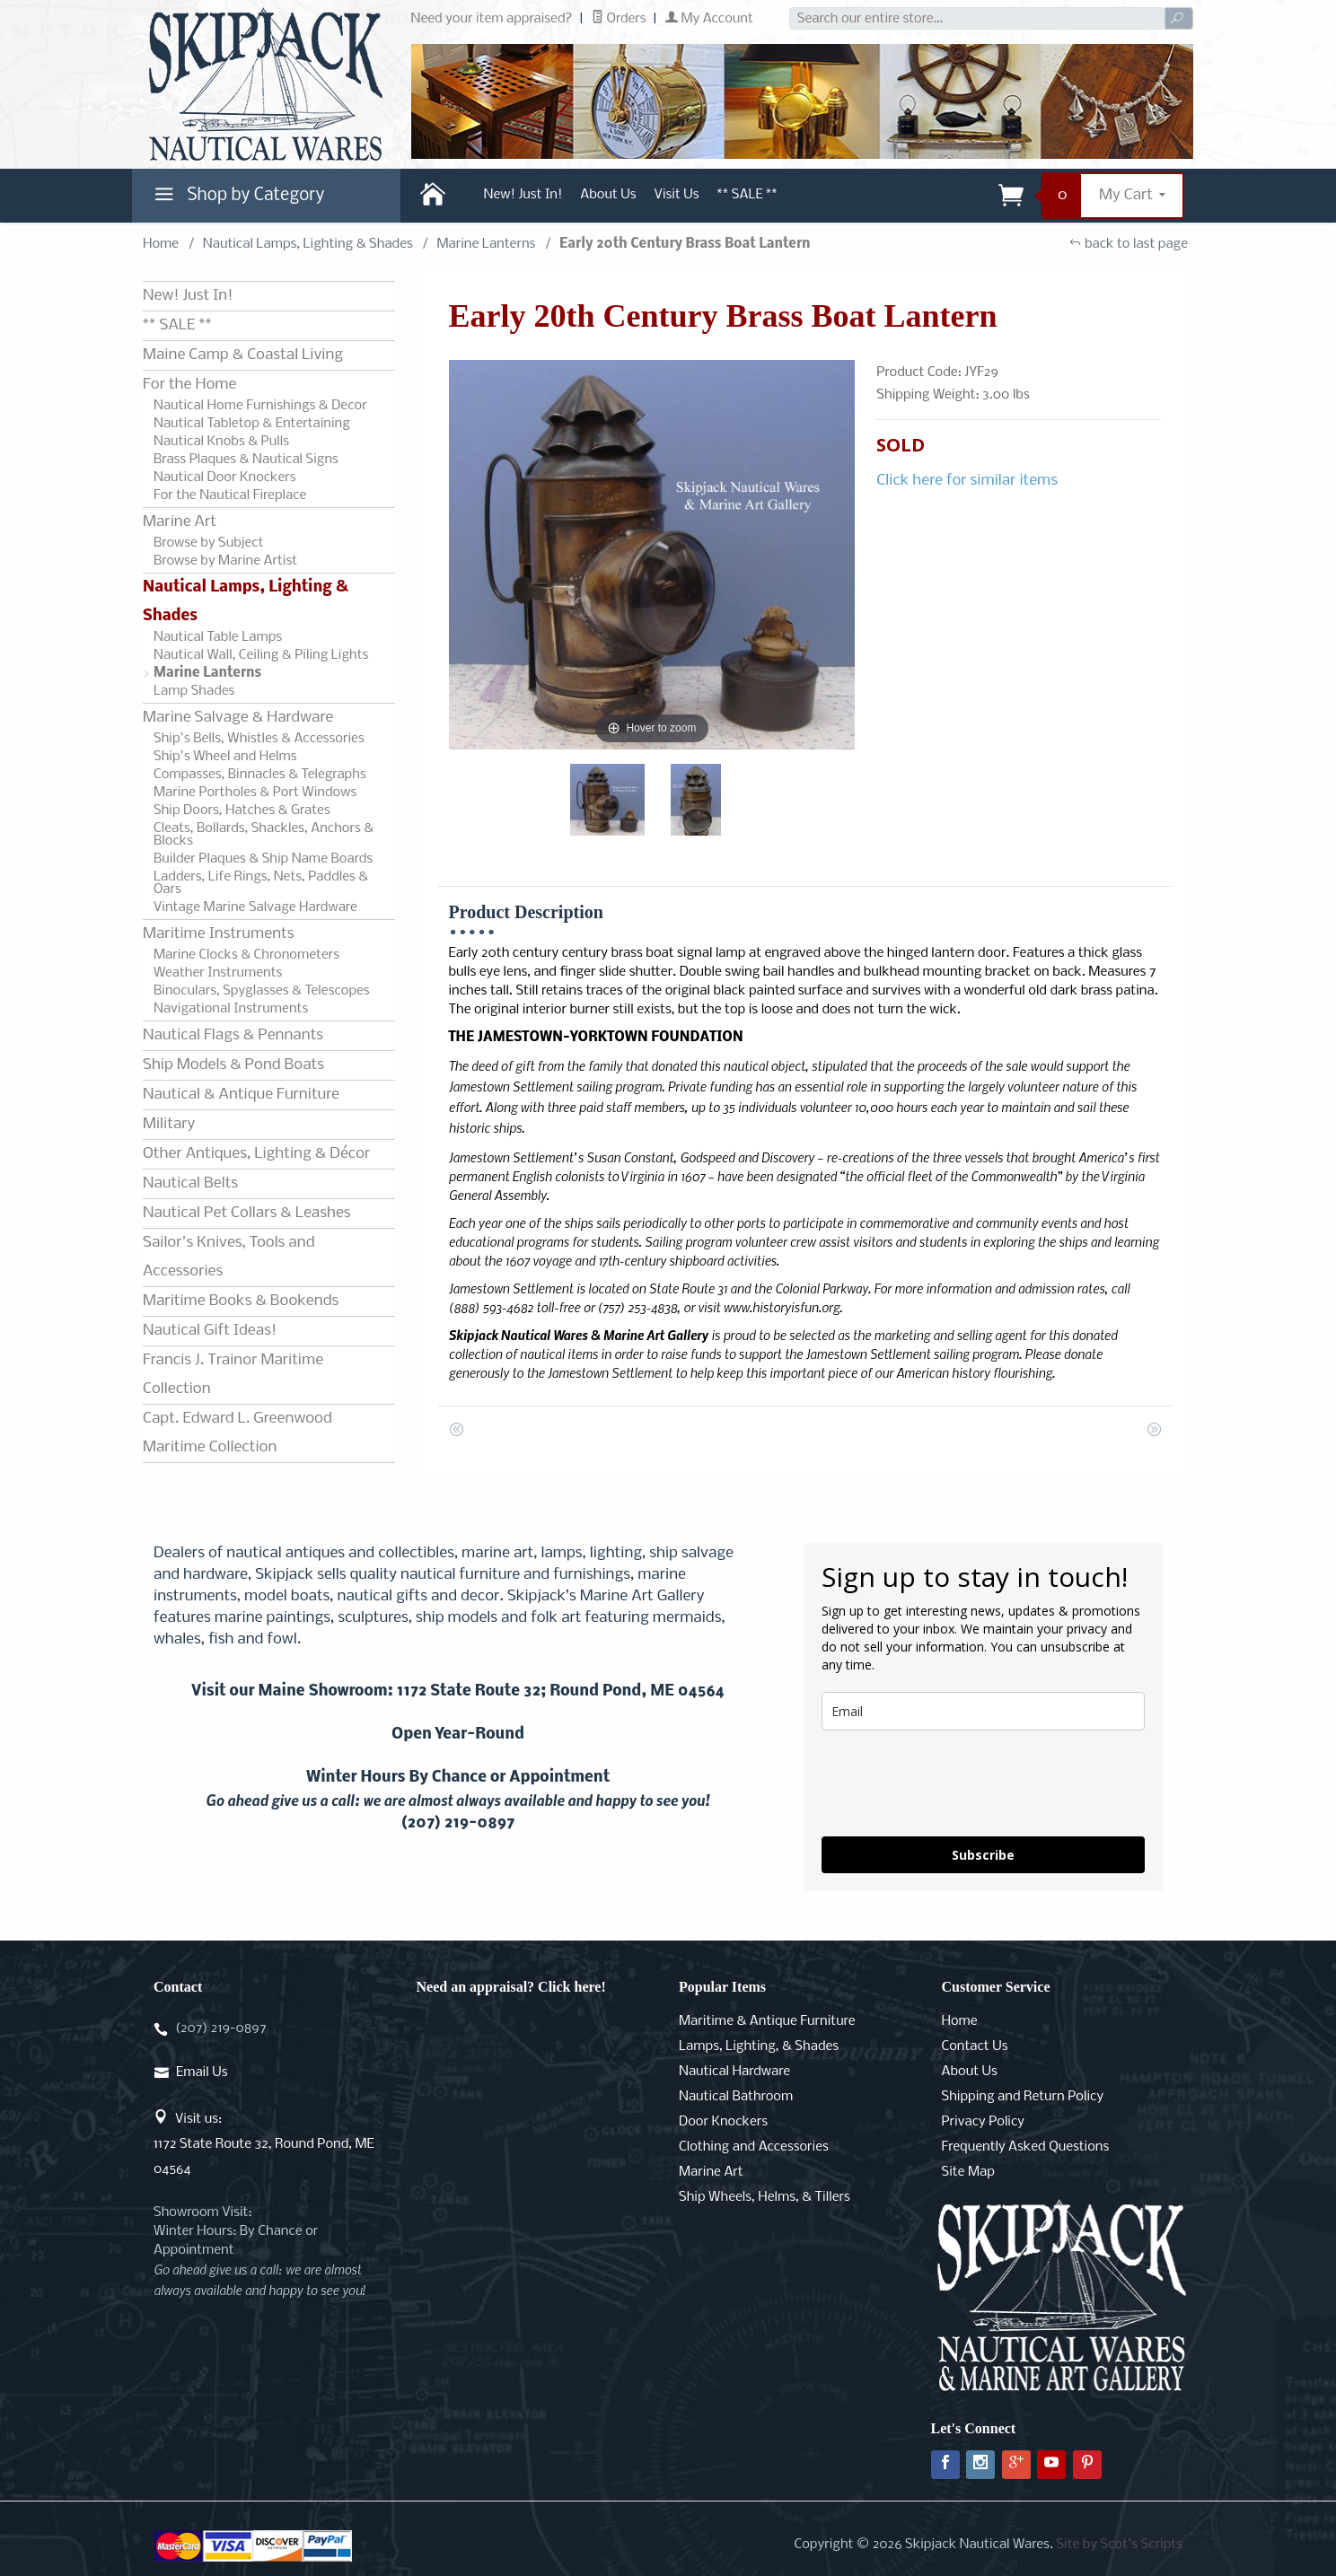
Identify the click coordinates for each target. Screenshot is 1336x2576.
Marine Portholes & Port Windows (255, 792)
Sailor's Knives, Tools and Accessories (228, 1257)
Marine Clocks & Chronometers (246, 955)
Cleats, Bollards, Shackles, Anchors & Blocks (264, 834)
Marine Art (179, 521)
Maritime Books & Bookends (240, 1301)
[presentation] (958, 1783)
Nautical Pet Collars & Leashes (247, 1213)
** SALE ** (747, 195)
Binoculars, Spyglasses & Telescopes (262, 991)
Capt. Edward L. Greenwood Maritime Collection (237, 1433)
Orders (619, 19)
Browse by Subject (209, 543)
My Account (709, 19)
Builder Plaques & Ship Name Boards (263, 859)
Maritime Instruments (218, 933)
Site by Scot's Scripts (1119, 2544)
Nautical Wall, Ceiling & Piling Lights (261, 655)
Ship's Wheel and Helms (225, 756)
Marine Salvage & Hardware (238, 717)
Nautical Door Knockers (225, 477)
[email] (983, 1711)
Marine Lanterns (485, 244)
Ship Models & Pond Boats (233, 1064)
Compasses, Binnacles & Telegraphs (260, 774)
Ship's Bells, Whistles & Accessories (259, 738)
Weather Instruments (218, 973)
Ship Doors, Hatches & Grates (242, 810)
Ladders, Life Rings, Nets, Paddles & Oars (261, 883)
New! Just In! (523, 195)
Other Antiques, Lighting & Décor (256, 1153)
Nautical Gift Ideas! (210, 1330)
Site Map (968, 2172)
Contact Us (975, 2046)
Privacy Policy (983, 2122)
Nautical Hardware (734, 2071)
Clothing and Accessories (754, 2147)
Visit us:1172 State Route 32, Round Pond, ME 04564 (264, 2144)
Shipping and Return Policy (1023, 2097)
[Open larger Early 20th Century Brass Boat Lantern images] (652, 554)
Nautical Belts (190, 1183)
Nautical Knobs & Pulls (221, 441)
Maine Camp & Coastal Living (243, 355)
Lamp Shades (194, 691)
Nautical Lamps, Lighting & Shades (308, 244)
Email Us (201, 2072)
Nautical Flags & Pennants (233, 1035)
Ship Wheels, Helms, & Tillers (764, 2197)
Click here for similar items (967, 480)
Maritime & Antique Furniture (767, 2021)
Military (169, 1124)
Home (161, 244)
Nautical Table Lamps (218, 637)
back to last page (1128, 244)
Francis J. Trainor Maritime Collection (233, 1375)
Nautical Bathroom (736, 2097)
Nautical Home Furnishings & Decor (260, 405)
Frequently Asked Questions (1026, 2147)
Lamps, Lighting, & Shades (759, 2046)
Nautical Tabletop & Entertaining (252, 423)
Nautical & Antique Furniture (241, 1094)
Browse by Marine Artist (225, 561)
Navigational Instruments (231, 1009)
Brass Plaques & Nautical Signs (246, 459)
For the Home (189, 384)
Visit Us (677, 195)
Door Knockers (723, 2122)
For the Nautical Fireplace (230, 495)
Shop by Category (237, 199)
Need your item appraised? (492, 19)
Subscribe (983, 1854)
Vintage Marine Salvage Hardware (255, 907)
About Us (608, 195)
